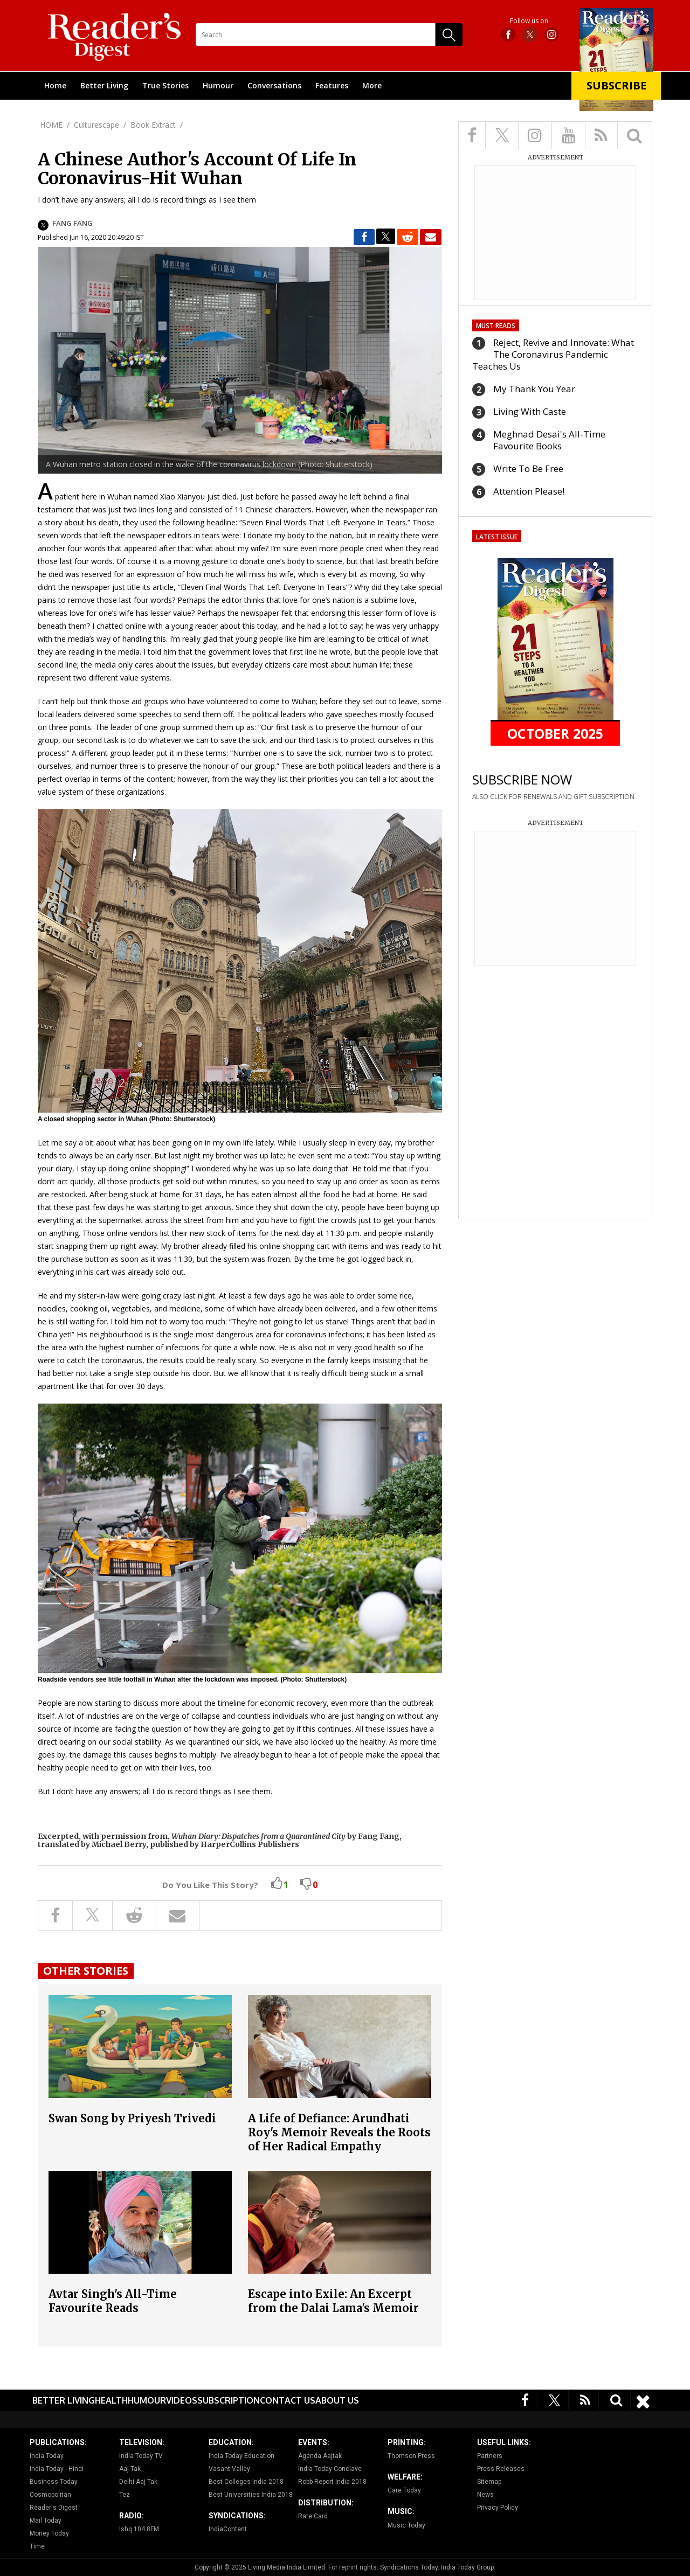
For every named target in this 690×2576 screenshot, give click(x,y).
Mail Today (45, 2520)
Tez (124, 2494)
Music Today (406, 2525)
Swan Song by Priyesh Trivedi (132, 2118)
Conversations (274, 85)
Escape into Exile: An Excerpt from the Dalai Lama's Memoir (333, 2301)
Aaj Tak (130, 2469)
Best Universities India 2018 (251, 2494)
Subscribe (616, 85)
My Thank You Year (534, 389)
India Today (47, 2456)
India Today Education (241, 2456)
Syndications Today (409, 2567)
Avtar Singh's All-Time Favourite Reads (113, 2301)
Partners (489, 2456)
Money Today (49, 2533)
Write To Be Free (528, 468)
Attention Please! (528, 491)
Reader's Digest (54, 2507)
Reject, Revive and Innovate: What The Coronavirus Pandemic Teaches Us (553, 354)
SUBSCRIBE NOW (522, 779)
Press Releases (501, 2469)
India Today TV (141, 2456)
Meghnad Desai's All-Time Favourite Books (549, 440)
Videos (181, 2400)
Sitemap (489, 2481)
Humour (218, 85)
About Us (337, 2400)
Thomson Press (411, 2456)
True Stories (165, 85)
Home (55, 85)
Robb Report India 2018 (332, 2481)
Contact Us (287, 2400)
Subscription (228, 2400)
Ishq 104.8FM (139, 2529)
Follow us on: (530, 21)
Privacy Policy (497, 2507)
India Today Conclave (330, 2469)
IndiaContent (228, 2529)
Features (331, 85)
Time (37, 2546)
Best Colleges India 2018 (246, 2481)
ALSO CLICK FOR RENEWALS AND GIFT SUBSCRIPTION (553, 796)
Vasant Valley (229, 2469)
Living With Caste (529, 411)
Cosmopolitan (50, 2494)
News (485, 2494)
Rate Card (313, 2516)
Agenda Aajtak (320, 2456)
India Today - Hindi (57, 2469)
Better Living (104, 85)
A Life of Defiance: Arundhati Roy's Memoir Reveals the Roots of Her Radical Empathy (339, 2132)
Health (111, 2400)
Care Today (404, 2490)
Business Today (54, 2481)
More (372, 85)
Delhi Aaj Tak (138, 2481)
